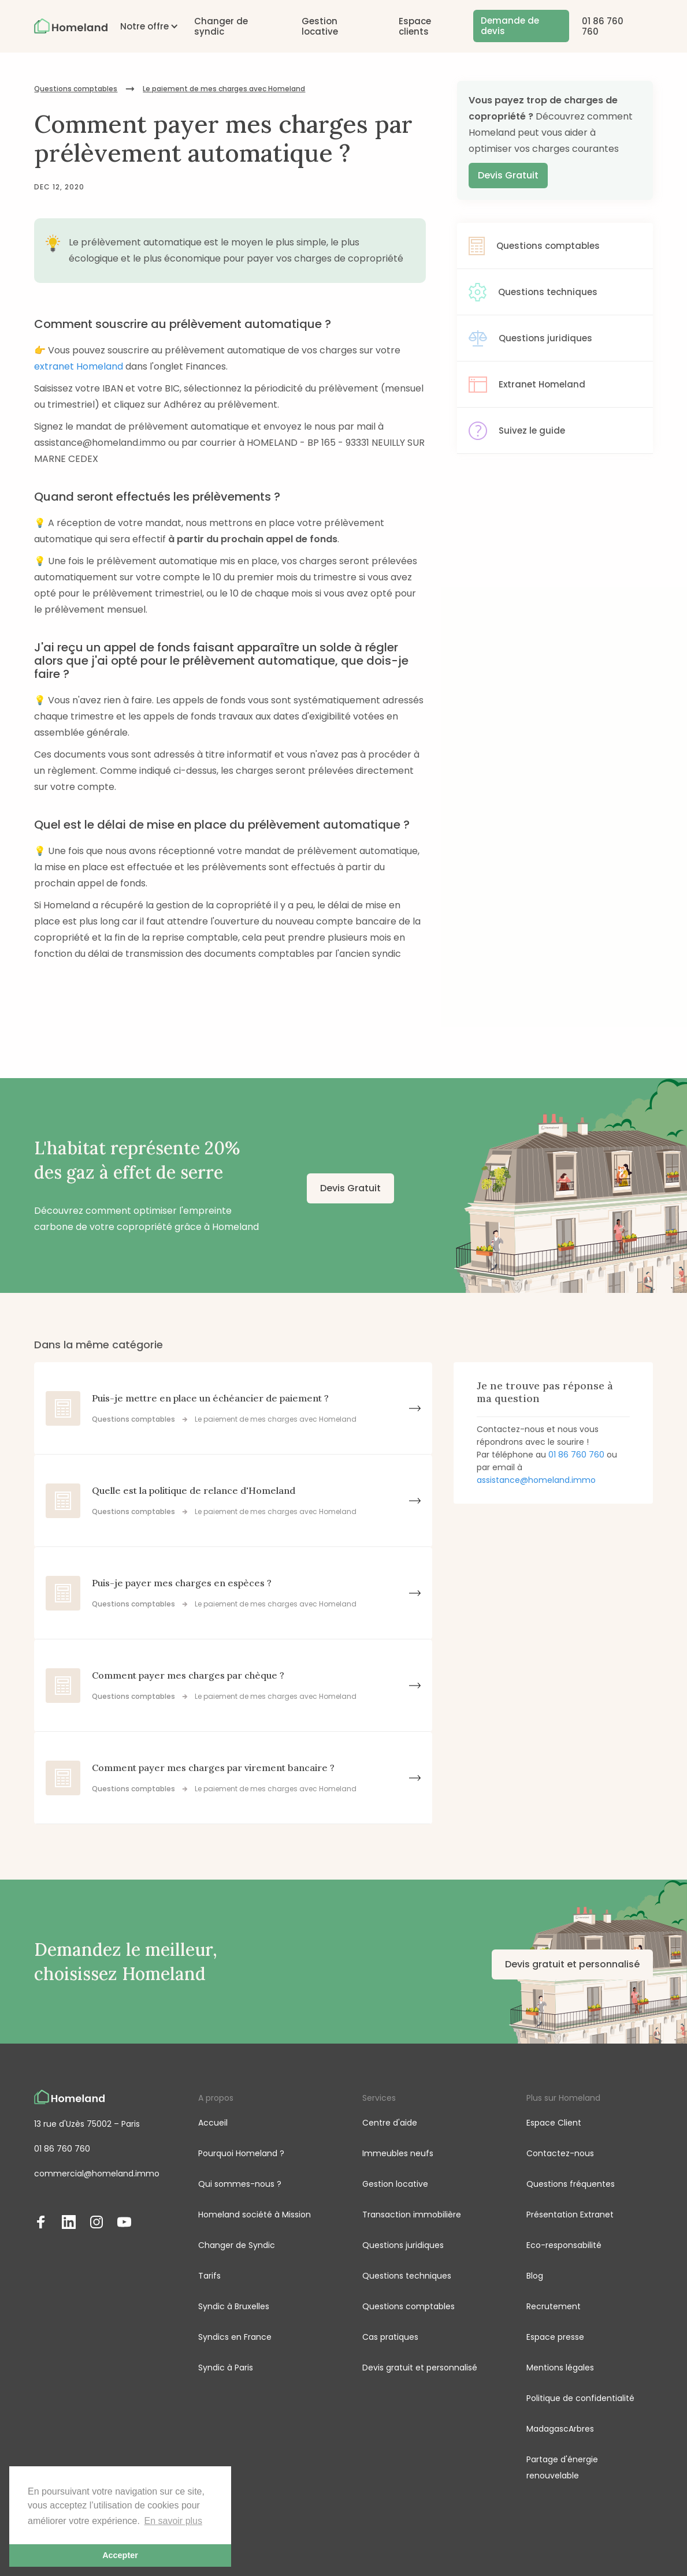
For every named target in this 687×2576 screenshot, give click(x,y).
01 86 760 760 (602, 26)
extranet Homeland (78, 366)
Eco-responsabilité (563, 2245)
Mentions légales (560, 2367)
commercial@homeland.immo (96, 2173)
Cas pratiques (390, 2337)
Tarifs (209, 2276)
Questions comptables (75, 89)
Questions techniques (406, 2276)
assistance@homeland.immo (536, 1480)
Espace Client (553, 2122)
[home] (70, 26)
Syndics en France (235, 2337)
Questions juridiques (403, 2245)
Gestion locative (320, 26)
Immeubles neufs (397, 2153)
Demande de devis (510, 25)
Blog (534, 2276)
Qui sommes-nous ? (239, 2184)
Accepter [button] (120, 2555)
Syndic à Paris (225, 2367)
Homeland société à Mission (254, 2214)
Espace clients (415, 26)
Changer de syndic (221, 26)
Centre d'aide (389, 2122)
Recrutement (553, 2306)
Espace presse (555, 2337)
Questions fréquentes (570, 2184)
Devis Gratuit (508, 175)
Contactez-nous (560, 2153)
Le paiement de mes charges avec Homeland (224, 89)
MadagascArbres (560, 2429)
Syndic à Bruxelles (233, 2306)
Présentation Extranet (570, 2214)
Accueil (213, 2122)
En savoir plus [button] (173, 2521)
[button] (144, 26)
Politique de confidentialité (580, 2398)
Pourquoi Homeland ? (241, 2153)
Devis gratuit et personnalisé (572, 1964)
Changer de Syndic (236, 2245)
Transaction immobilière (411, 2214)
